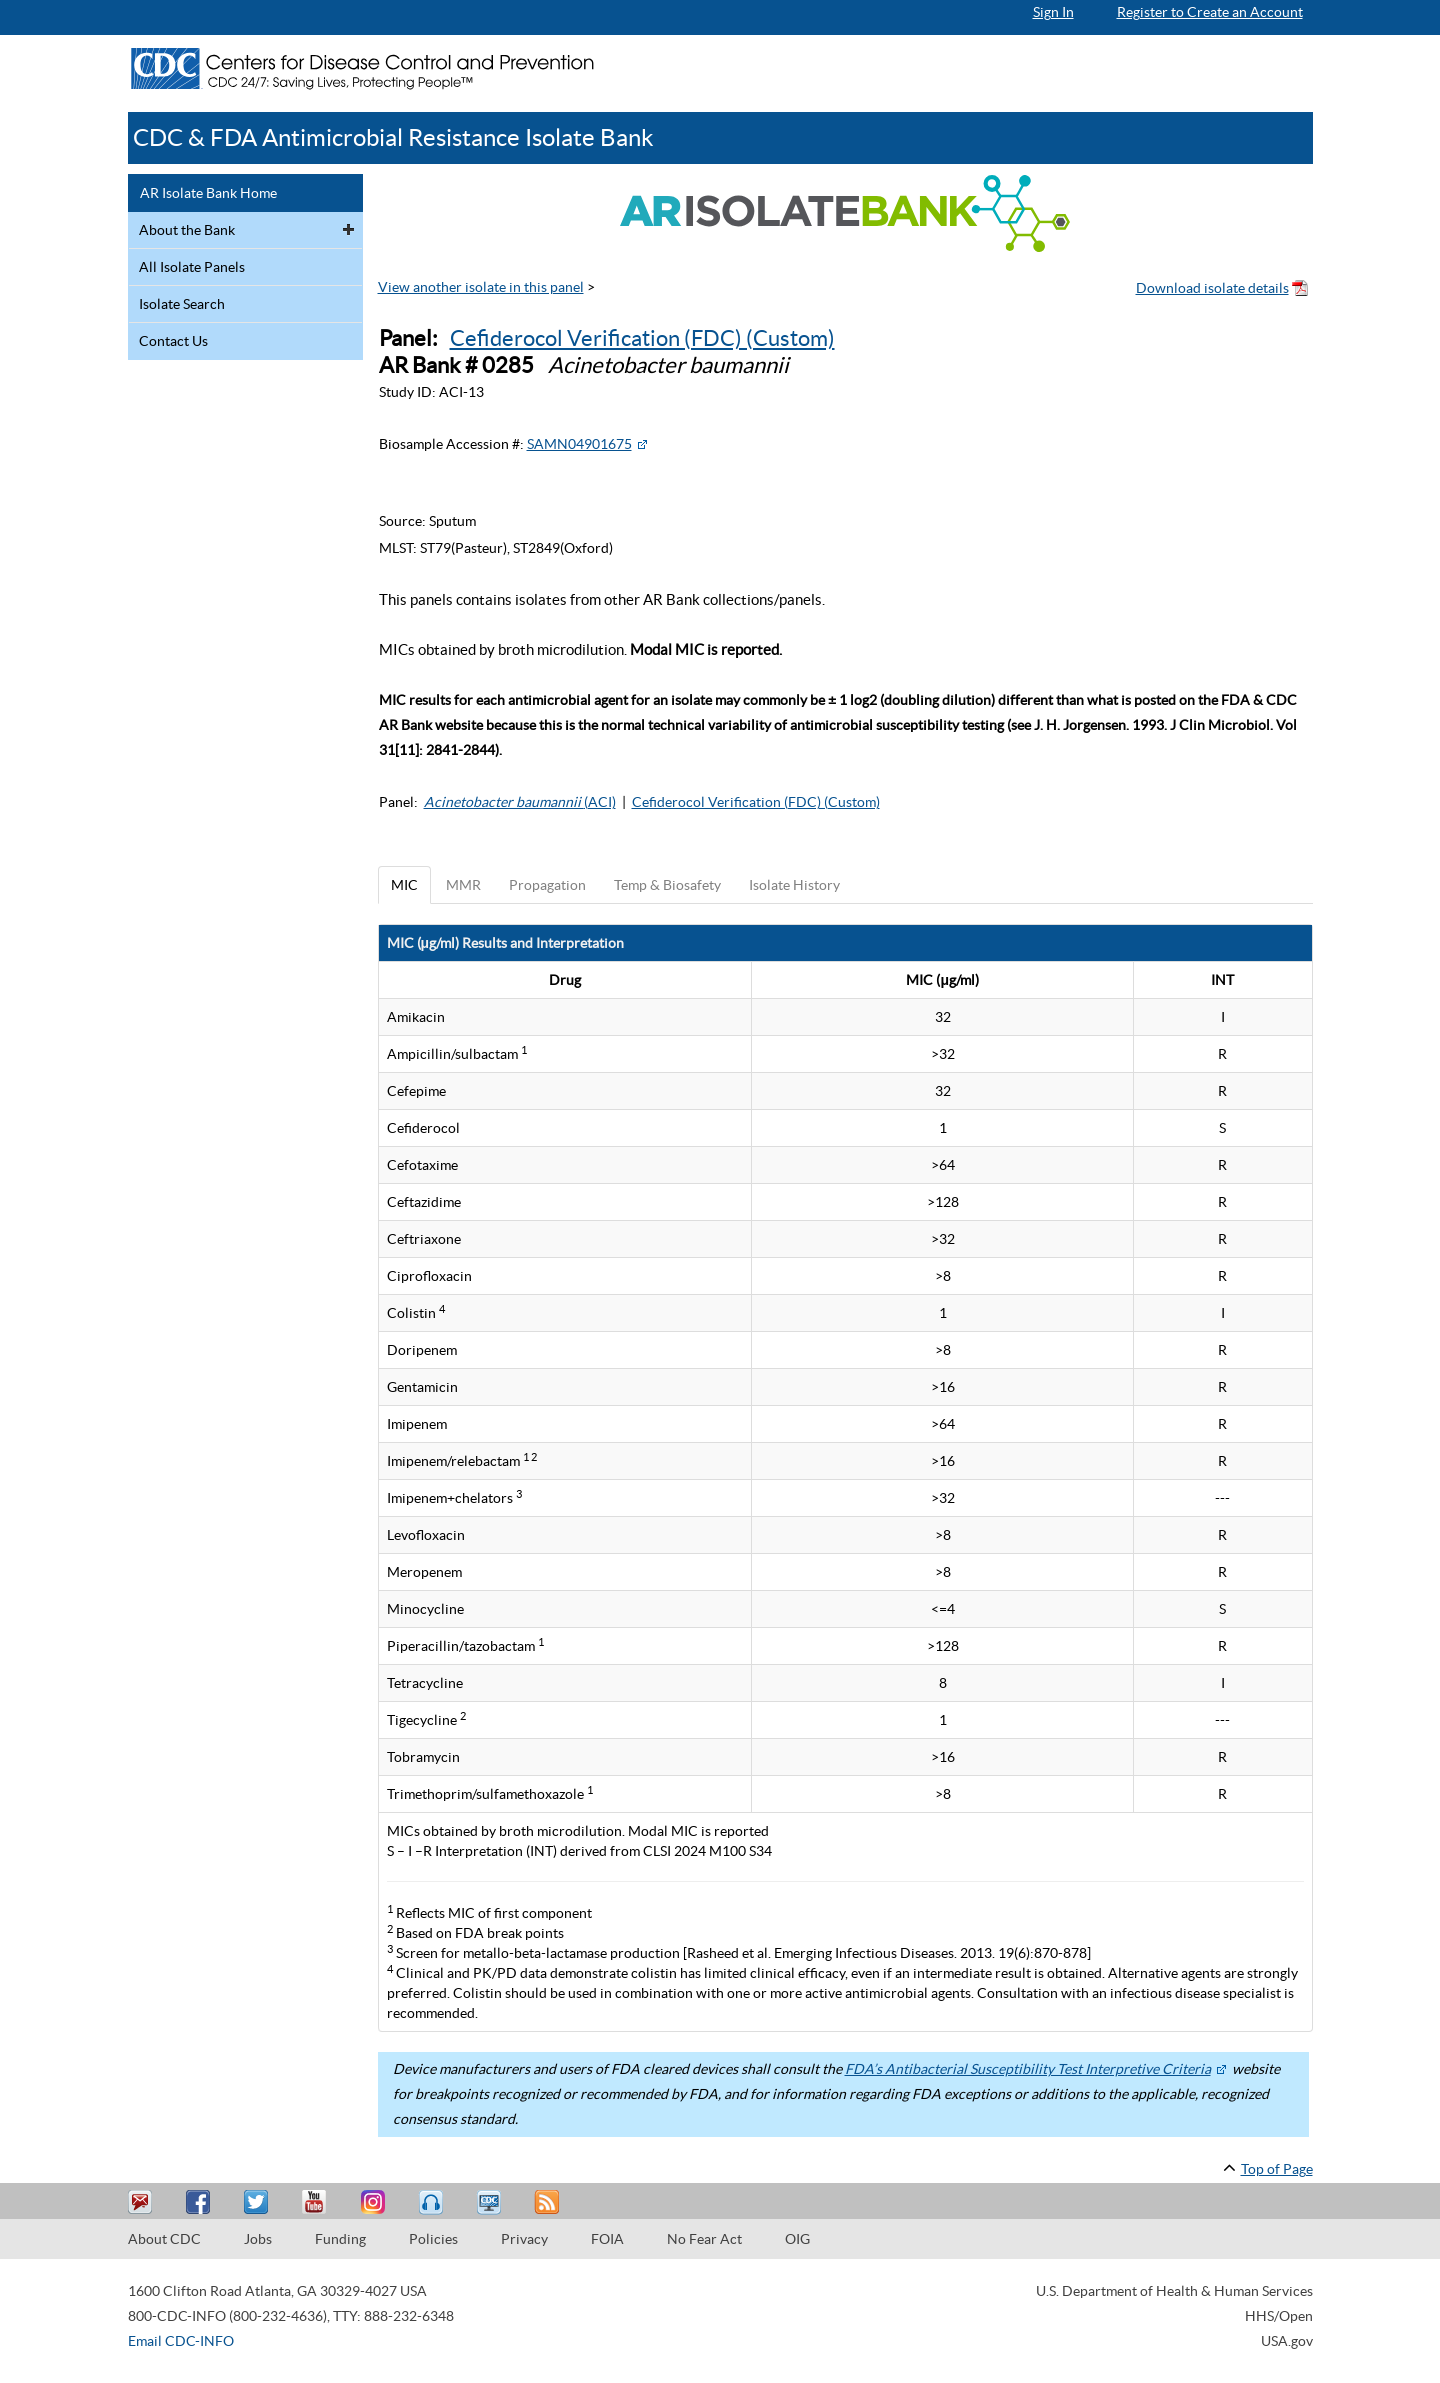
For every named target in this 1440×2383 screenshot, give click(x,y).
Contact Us (173, 341)
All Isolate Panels (192, 267)
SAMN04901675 (579, 444)
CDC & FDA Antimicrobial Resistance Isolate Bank (393, 137)
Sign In (1053, 12)
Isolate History (794, 885)
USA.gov (1287, 2341)
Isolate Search (182, 304)
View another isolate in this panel (481, 287)
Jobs (258, 2239)
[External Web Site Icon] (642, 444)
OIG (797, 2239)
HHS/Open (1279, 2316)
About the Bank (187, 230)
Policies (433, 2239)
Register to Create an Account (1210, 12)
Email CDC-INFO (181, 2341)
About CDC (164, 2239)
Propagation (547, 885)
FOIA (607, 2239)
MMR (463, 885)
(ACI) (520, 802)
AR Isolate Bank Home (208, 193)
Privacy (524, 2239)
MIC (404, 885)
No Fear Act (704, 2239)
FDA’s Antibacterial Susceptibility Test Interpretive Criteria (1028, 2069)
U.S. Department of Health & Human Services (1174, 2291)
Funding (340, 2239)
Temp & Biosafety (667, 885)
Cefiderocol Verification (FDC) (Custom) (642, 338)
